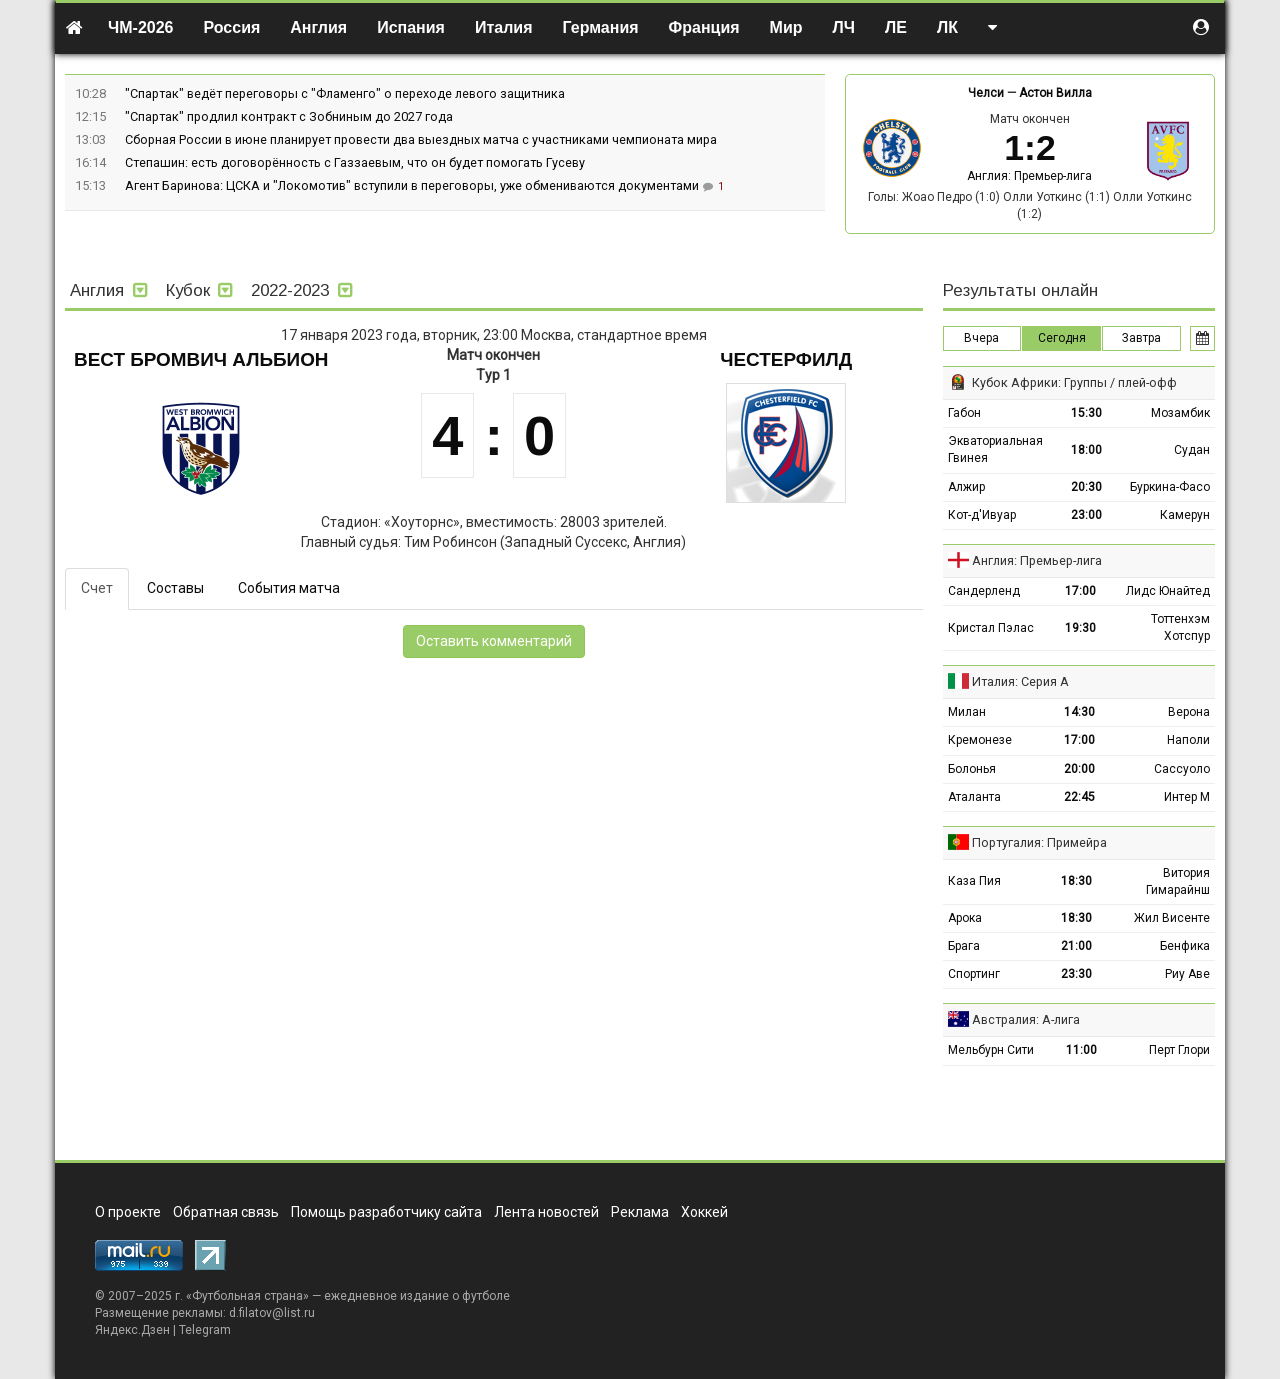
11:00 (1081, 1050)
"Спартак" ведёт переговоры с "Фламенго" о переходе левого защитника (345, 93)
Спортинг (974, 974)
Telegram (205, 1330)
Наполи (1188, 740)
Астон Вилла (1055, 93)
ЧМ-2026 (141, 27)
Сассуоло (1182, 769)
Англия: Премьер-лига (1029, 176)
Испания (411, 27)
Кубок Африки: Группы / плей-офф (1074, 382)
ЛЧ (844, 27)
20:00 (1079, 769)
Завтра (1141, 338)
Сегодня (1062, 338)
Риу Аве (1187, 974)
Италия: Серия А (1020, 681)
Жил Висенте (1172, 918)
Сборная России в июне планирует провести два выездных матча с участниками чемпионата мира (421, 139)
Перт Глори (1179, 1050)
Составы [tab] (175, 588)
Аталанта (974, 797)
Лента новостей (546, 1212)
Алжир (966, 487)
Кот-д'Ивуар (982, 515)
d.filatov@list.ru (272, 1313)
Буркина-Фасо (1170, 487)
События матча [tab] (289, 588)
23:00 (1086, 515)
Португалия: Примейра (1039, 842)
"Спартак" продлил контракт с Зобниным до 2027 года (289, 116)
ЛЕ (896, 27)
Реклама (640, 1212)
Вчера (981, 338)
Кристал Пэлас (991, 628)
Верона (1189, 712)
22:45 (1079, 797)
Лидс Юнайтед (1168, 591)
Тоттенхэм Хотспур (1180, 627)
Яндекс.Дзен (132, 1330)
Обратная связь (226, 1212)
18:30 (1076, 881)
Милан (967, 712)
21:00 (1076, 946)
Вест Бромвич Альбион (201, 359)
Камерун (1185, 515)
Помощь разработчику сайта (386, 1212)
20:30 (1086, 487)
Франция (704, 27)
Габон (964, 413)
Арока (965, 918)
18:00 (1086, 450)
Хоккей (704, 1212)
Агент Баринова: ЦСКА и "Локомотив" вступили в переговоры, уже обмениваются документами (413, 185)
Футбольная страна (247, 1296)
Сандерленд (984, 591)
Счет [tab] (97, 588)
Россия (232, 27)
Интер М (1187, 797)
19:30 (1080, 628)
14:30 (1079, 712)
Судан (1192, 450)
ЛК (947, 27)
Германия (601, 27)
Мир (786, 27)
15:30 (1086, 413)
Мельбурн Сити (991, 1050)
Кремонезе (980, 740)
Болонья (972, 769)
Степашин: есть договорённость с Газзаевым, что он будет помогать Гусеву (355, 162)
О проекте (128, 1212)
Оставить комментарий (494, 641)
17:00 (1080, 591)
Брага (964, 946)
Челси (986, 93)
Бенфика (1185, 946)
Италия (504, 27)
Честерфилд (786, 359)
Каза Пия (974, 881)
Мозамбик (1180, 413)
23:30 (1076, 974)
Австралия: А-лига (1026, 1019)
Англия (318, 27)
